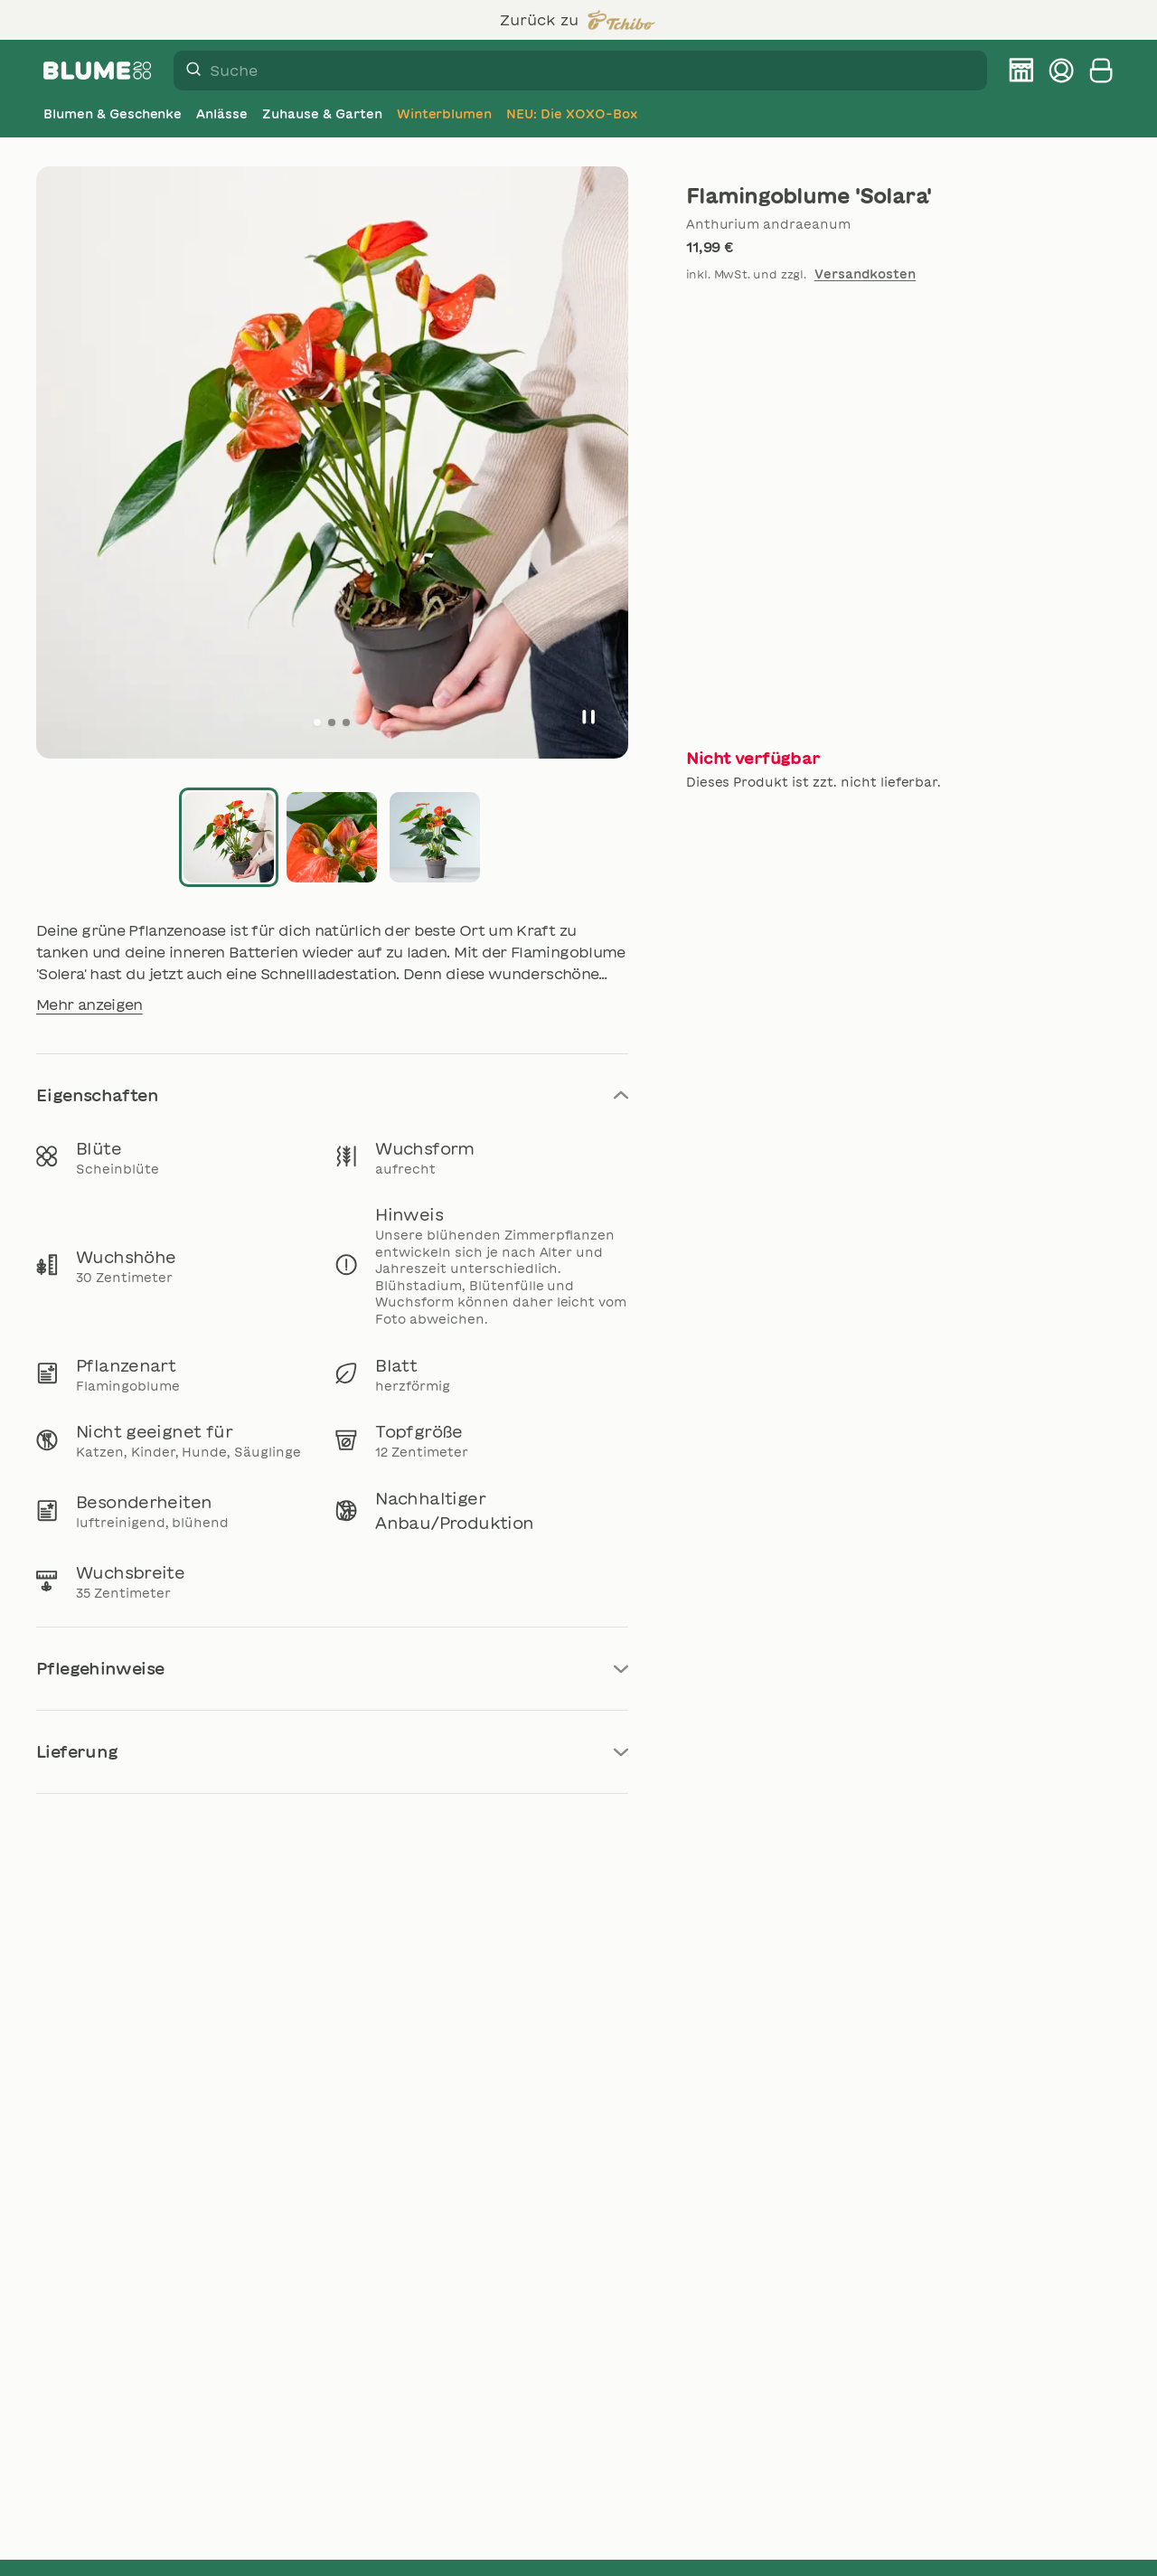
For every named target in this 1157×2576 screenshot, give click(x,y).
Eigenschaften (332, 1095)
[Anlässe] (222, 114)
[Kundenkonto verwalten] (1061, 70)
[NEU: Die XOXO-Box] (571, 114)
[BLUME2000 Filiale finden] (1021, 70)
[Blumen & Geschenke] (112, 114)
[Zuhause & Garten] (322, 114)
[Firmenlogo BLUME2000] (97, 70)
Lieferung (332, 1751)
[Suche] (188, 70)
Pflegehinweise (332, 1668)
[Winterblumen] (445, 114)
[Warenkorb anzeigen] (1101, 70)
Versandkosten (865, 274)
